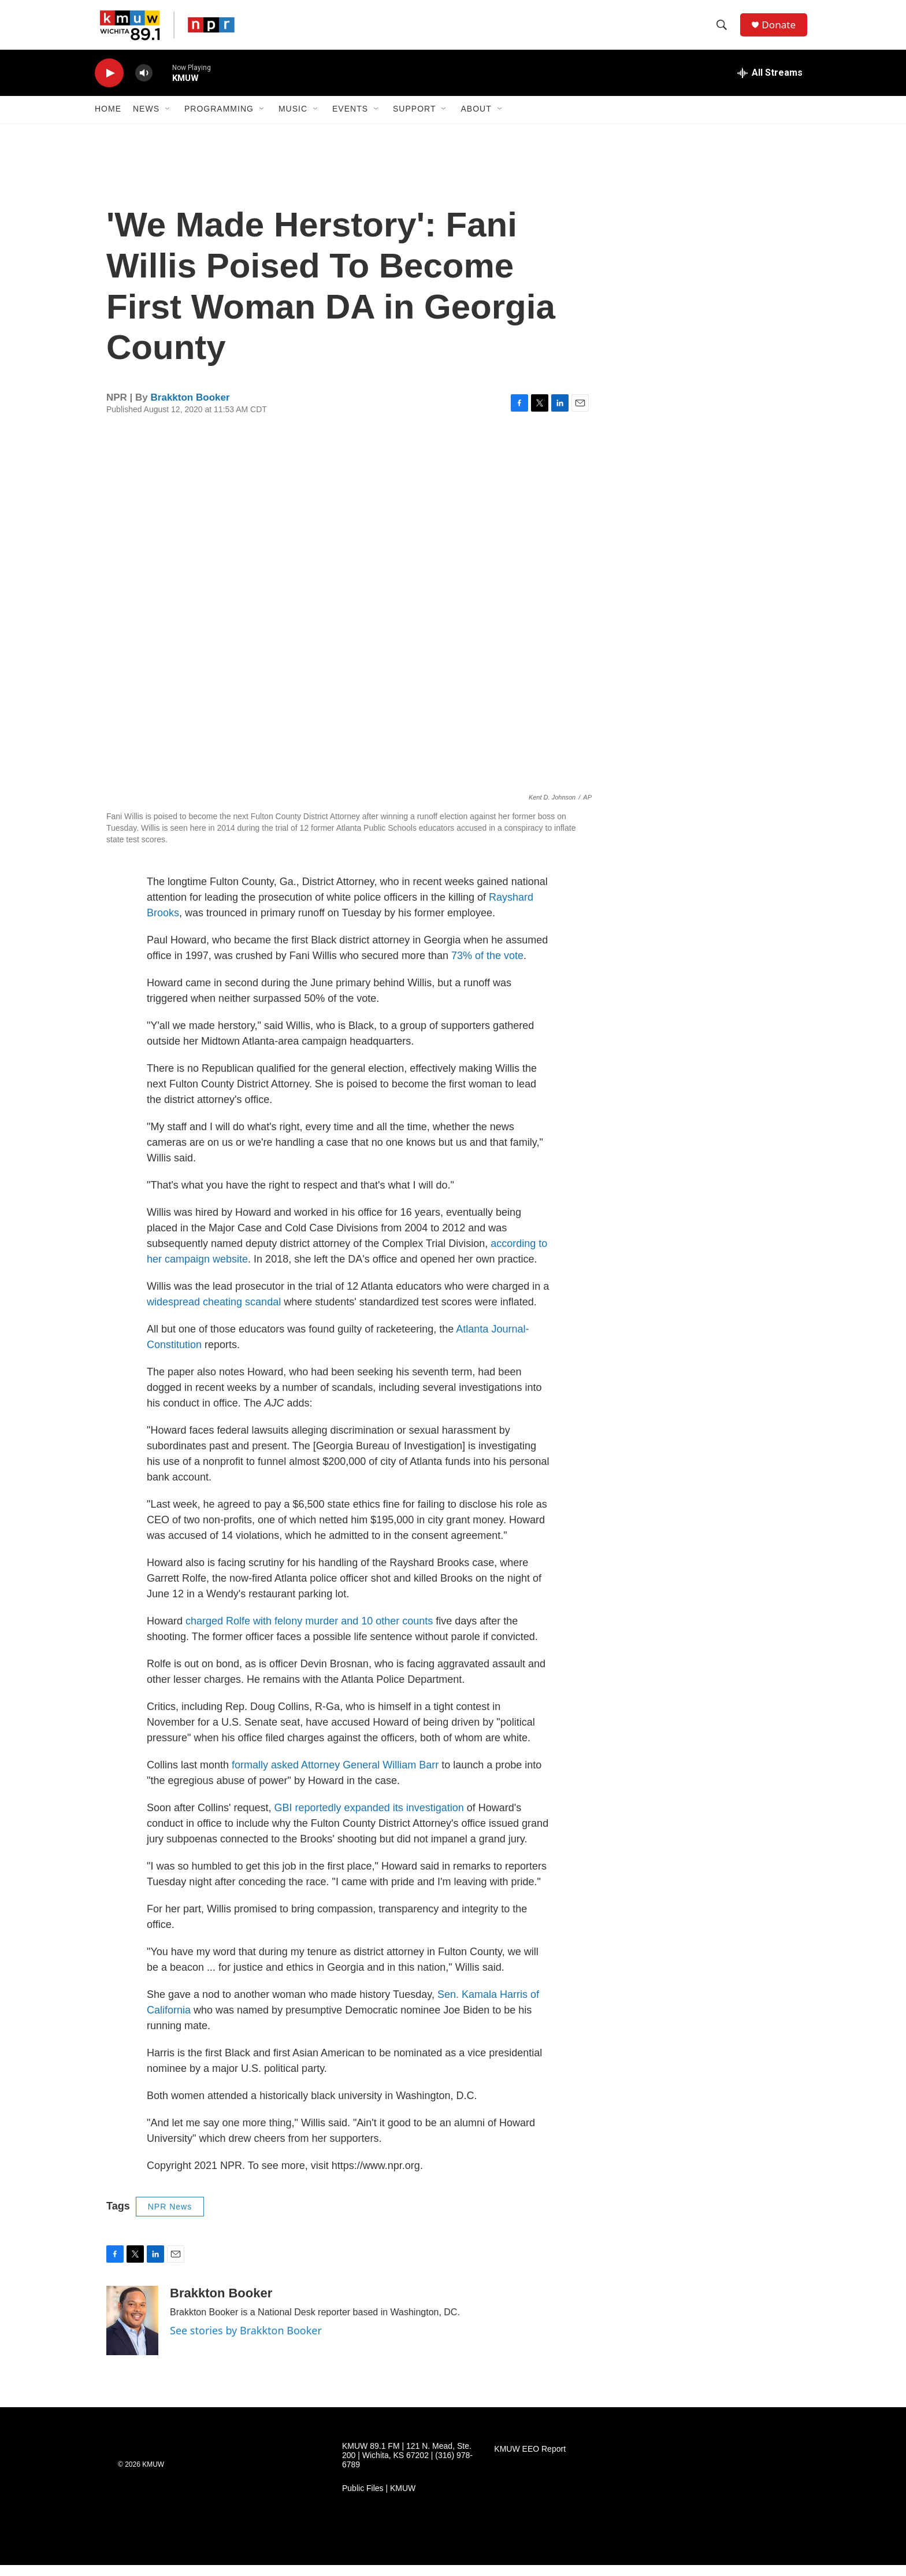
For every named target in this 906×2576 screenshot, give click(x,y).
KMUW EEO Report (530, 2460)
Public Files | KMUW (378, 2499)
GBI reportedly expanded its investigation (369, 1818)
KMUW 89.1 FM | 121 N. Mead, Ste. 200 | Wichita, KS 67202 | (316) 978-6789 (407, 2466)
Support (414, 120)
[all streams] (770, 84)
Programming (219, 120)
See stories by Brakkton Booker (246, 2341)
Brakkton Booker (190, 408)
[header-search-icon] (724, 30)
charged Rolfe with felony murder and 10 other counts (309, 1632)
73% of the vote (487, 966)
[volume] (144, 84)
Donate (782, 30)
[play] (109, 84)
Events (350, 120)
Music (293, 120)
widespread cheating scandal (214, 1313)
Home (108, 120)
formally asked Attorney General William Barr (336, 1776)
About (476, 120)
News (146, 120)
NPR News (170, 2217)
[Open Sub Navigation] (168, 120)
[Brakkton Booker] (132, 2331)
